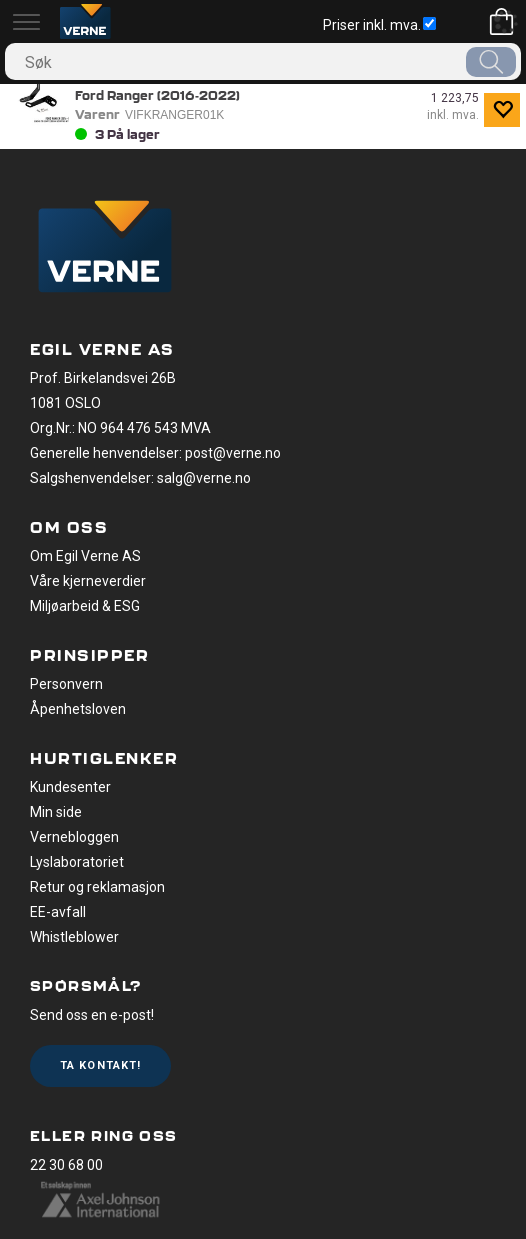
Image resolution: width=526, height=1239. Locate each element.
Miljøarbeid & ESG (85, 606)
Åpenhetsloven (78, 709)
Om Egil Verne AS (85, 556)
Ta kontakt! (100, 1065)
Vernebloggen (74, 837)
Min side (56, 812)
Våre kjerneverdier (88, 581)
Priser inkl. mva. (379, 25)
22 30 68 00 (66, 1165)
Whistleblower (74, 937)
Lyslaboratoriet (77, 862)
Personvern (66, 684)
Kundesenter (70, 787)
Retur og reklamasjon (97, 887)
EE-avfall (58, 912)
